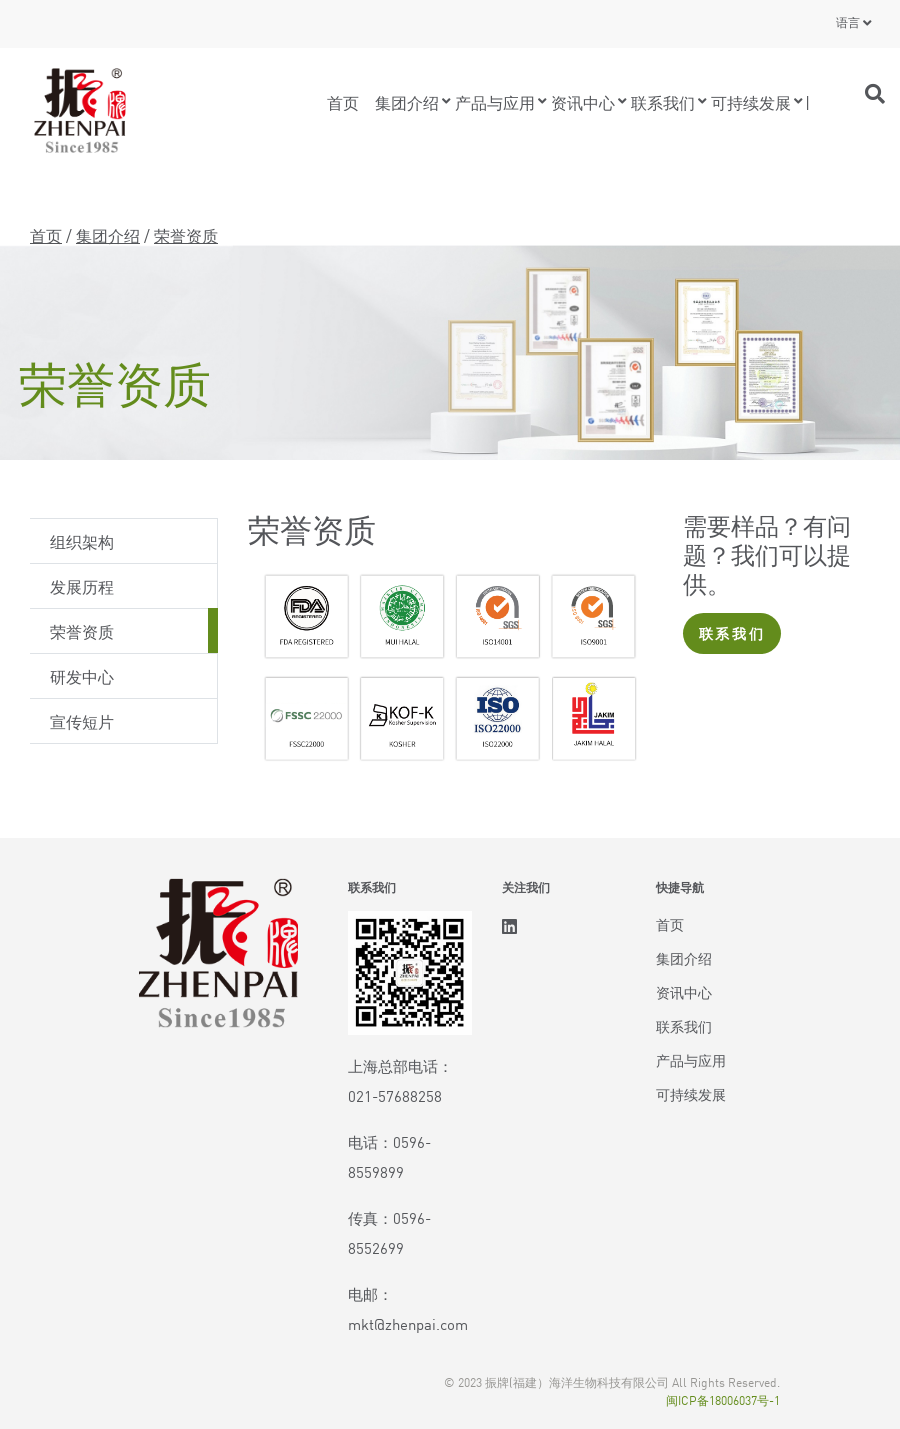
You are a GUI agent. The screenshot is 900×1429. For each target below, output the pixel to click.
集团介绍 (407, 102)
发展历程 (82, 586)
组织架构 (82, 541)
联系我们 (663, 102)
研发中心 (82, 676)
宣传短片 (82, 721)
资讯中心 (583, 102)
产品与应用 (495, 102)
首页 (343, 102)
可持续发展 (751, 102)
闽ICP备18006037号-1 (723, 1399)
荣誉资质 (82, 631)
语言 (848, 22)
